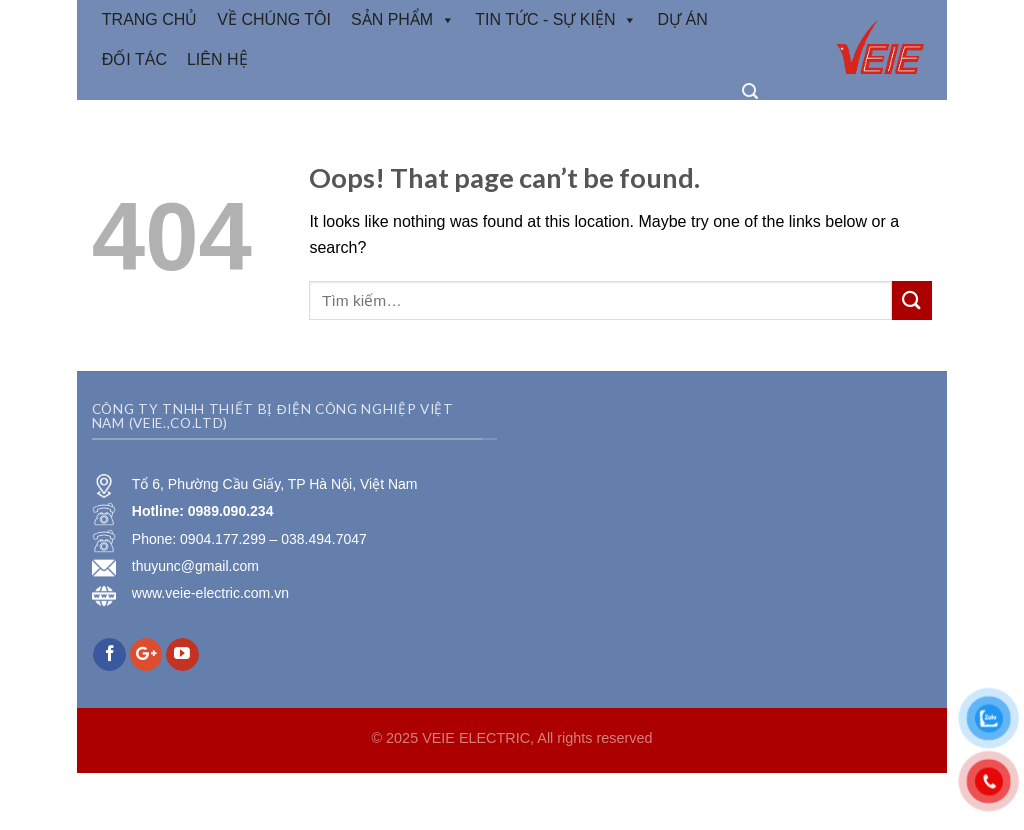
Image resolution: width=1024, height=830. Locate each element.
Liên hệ (217, 59)
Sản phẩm (403, 20)
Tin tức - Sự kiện (556, 20)
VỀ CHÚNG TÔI (274, 19)
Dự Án (682, 19)
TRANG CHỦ (150, 19)
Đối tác (134, 59)
